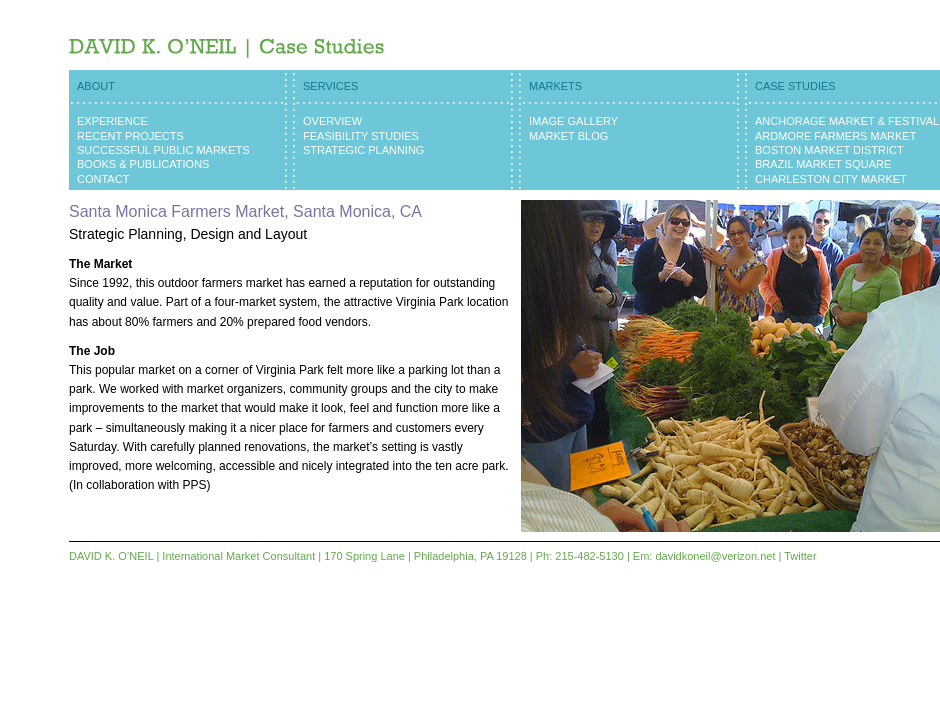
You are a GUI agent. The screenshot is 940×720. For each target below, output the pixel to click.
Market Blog (568, 136)
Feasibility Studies (361, 136)
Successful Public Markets (163, 150)
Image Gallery (573, 121)
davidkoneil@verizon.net (715, 556)
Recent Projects (130, 136)
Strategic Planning (363, 150)
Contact (103, 179)
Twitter (800, 556)
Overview (332, 121)
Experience (112, 121)
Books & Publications (143, 164)
